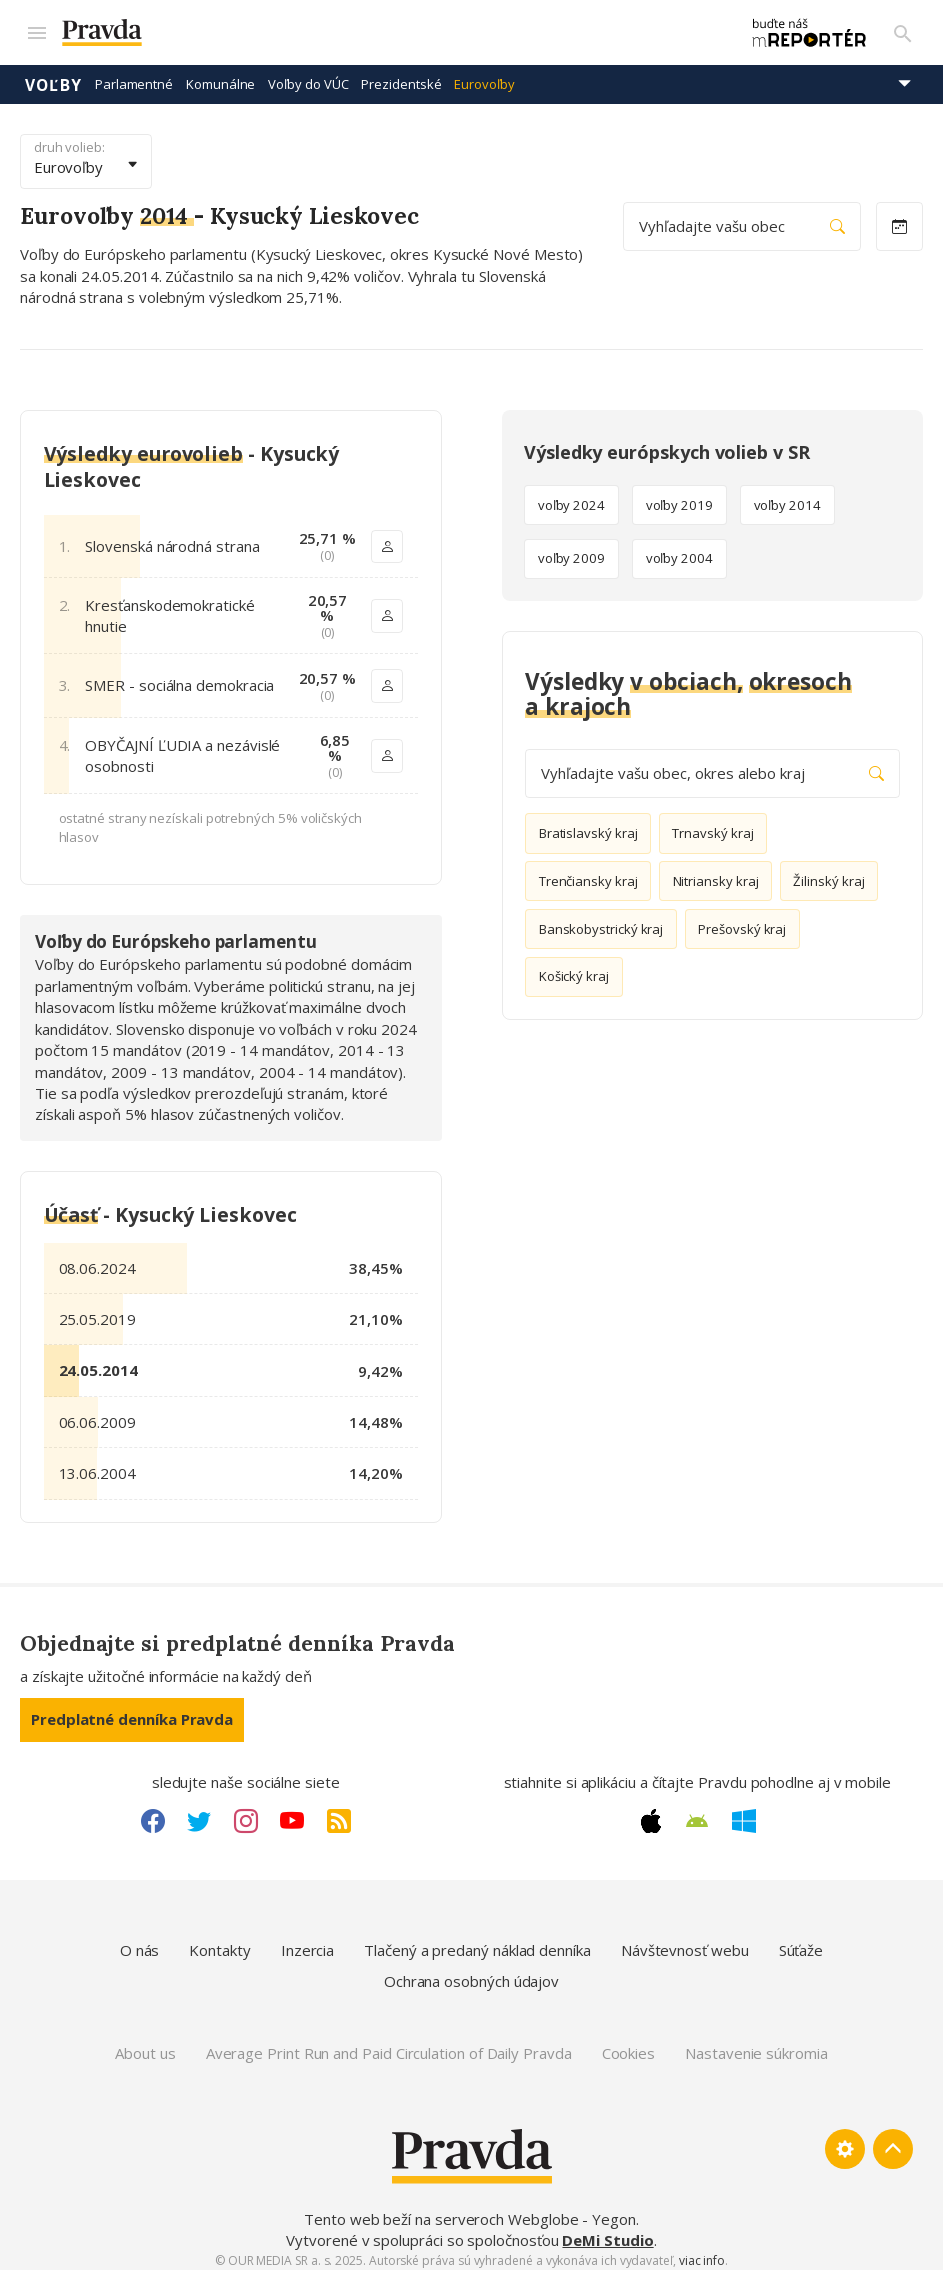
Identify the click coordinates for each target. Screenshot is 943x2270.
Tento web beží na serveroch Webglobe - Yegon (470, 2210)
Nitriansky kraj (716, 872)
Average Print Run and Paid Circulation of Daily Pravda (389, 2044)
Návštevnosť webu (685, 1941)
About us (145, 2044)
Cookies (628, 2044)
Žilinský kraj (828, 872)
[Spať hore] (893, 2140)
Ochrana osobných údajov (471, 1972)
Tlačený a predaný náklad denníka (477, 1941)
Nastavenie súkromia (756, 2044)
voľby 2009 (571, 549)
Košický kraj (574, 967)
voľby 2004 (679, 549)
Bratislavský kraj (588, 824)
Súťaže (801, 1941)
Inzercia (307, 1941)
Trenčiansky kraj (588, 872)
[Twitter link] (199, 1812)
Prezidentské (401, 75)
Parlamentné (134, 75)
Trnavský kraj (712, 824)
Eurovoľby (484, 75)
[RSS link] (339, 1812)
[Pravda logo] (379, 28)
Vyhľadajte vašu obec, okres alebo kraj (712, 764)
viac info (702, 2251)
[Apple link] (651, 1812)
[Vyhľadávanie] (903, 28)
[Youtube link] (292, 1812)
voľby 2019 (679, 496)
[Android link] (697, 1812)
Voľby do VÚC (308, 75)
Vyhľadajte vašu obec (742, 217)
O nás (140, 1941)
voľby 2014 (787, 496)
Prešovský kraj (742, 919)
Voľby (53, 75)
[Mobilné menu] (36, 28)
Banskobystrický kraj (601, 919)
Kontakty (219, 1941)
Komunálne (220, 75)
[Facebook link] (153, 1812)
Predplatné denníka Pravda (132, 1710)
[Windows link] (744, 1812)
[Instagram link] (246, 1812)
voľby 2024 (571, 496)
